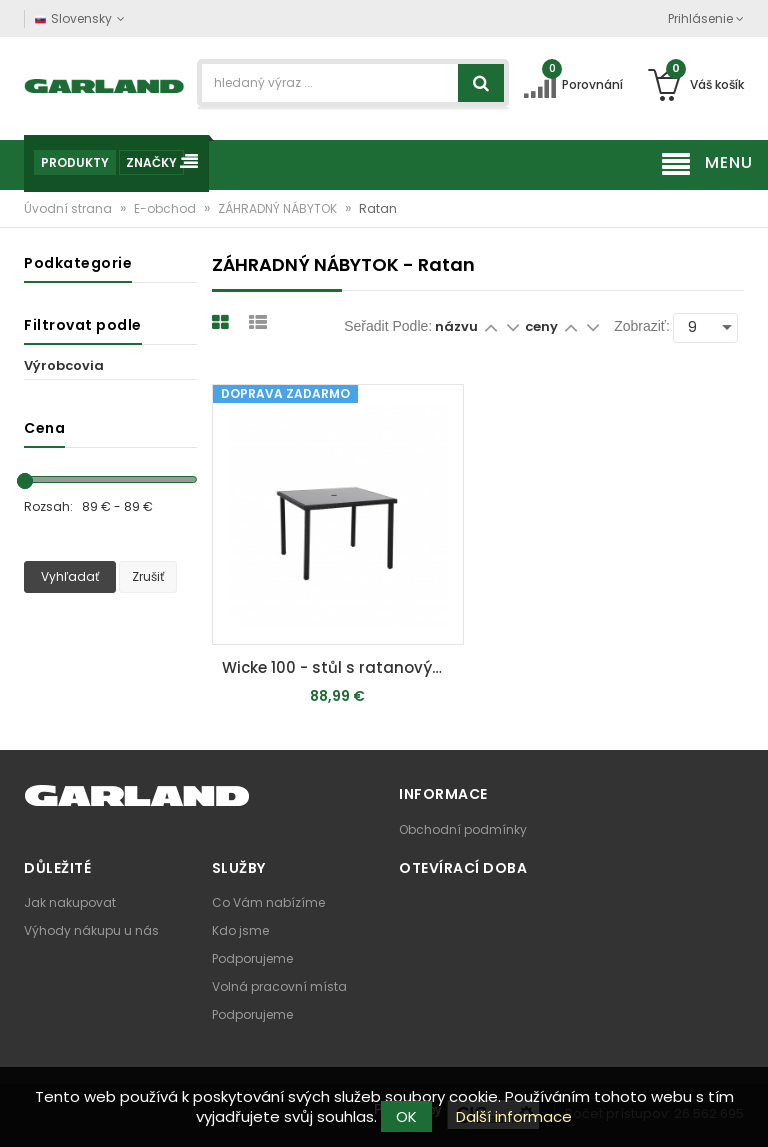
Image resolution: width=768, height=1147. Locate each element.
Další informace (514, 1116)
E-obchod (166, 208)
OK (406, 1116)
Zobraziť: (642, 326)
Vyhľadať (70, 576)
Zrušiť (148, 576)
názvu (456, 326)
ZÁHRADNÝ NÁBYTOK (279, 208)
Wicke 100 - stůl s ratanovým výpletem (343, 667)
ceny (543, 326)
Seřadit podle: (388, 326)
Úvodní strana (69, 208)
